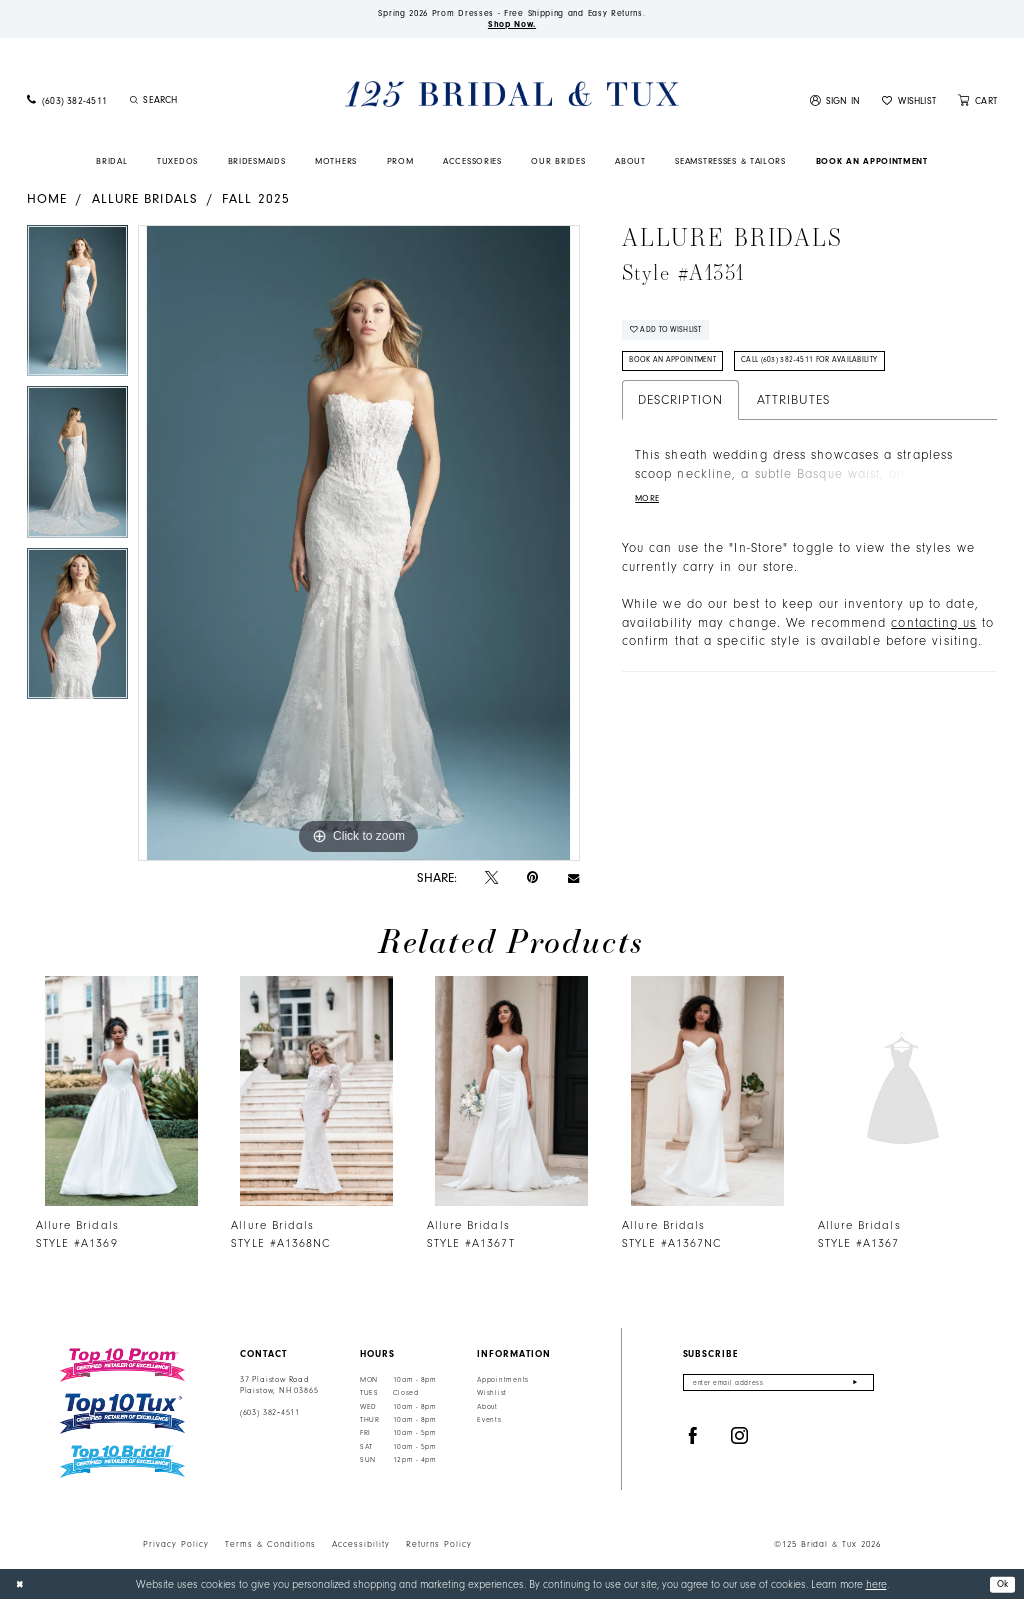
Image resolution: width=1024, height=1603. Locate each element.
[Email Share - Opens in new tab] (573, 881)
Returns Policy (439, 1548)
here (876, 1587)
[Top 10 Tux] (122, 1417)
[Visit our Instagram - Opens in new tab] (740, 1442)
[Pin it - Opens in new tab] (532, 881)
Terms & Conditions (270, 1548)
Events (489, 1424)
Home (47, 202)
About (487, 1410)
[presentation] (121, 1095)
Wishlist (492, 1397)
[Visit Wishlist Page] (909, 104)
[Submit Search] (134, 104)
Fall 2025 (256, 202)
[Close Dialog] (21, 1588)
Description (680, 414)
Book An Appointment (682, 373)
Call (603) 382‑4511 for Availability (840, 373)
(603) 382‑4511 (270, 1416)
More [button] (649, 515)
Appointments (503, 1384)
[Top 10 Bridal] (122, 1465)
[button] (835, 104)
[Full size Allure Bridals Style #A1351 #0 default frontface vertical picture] (359, 547)
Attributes (793, 414)
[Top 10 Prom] (122, 1369)
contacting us (933, 641)
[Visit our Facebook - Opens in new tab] (693, 1442)
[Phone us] (67, 104)
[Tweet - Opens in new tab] (491, 882)
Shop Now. (512, 27)
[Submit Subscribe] (854, 1388)
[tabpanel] (77, 310)
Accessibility (361, 1548)
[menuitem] (67, 104)
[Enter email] (778, 1388)
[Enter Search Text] (206, 104)
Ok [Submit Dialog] (1001, 1586)
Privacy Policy (176, 1548)
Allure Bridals (145, 202)
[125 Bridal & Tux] (511, 97)
